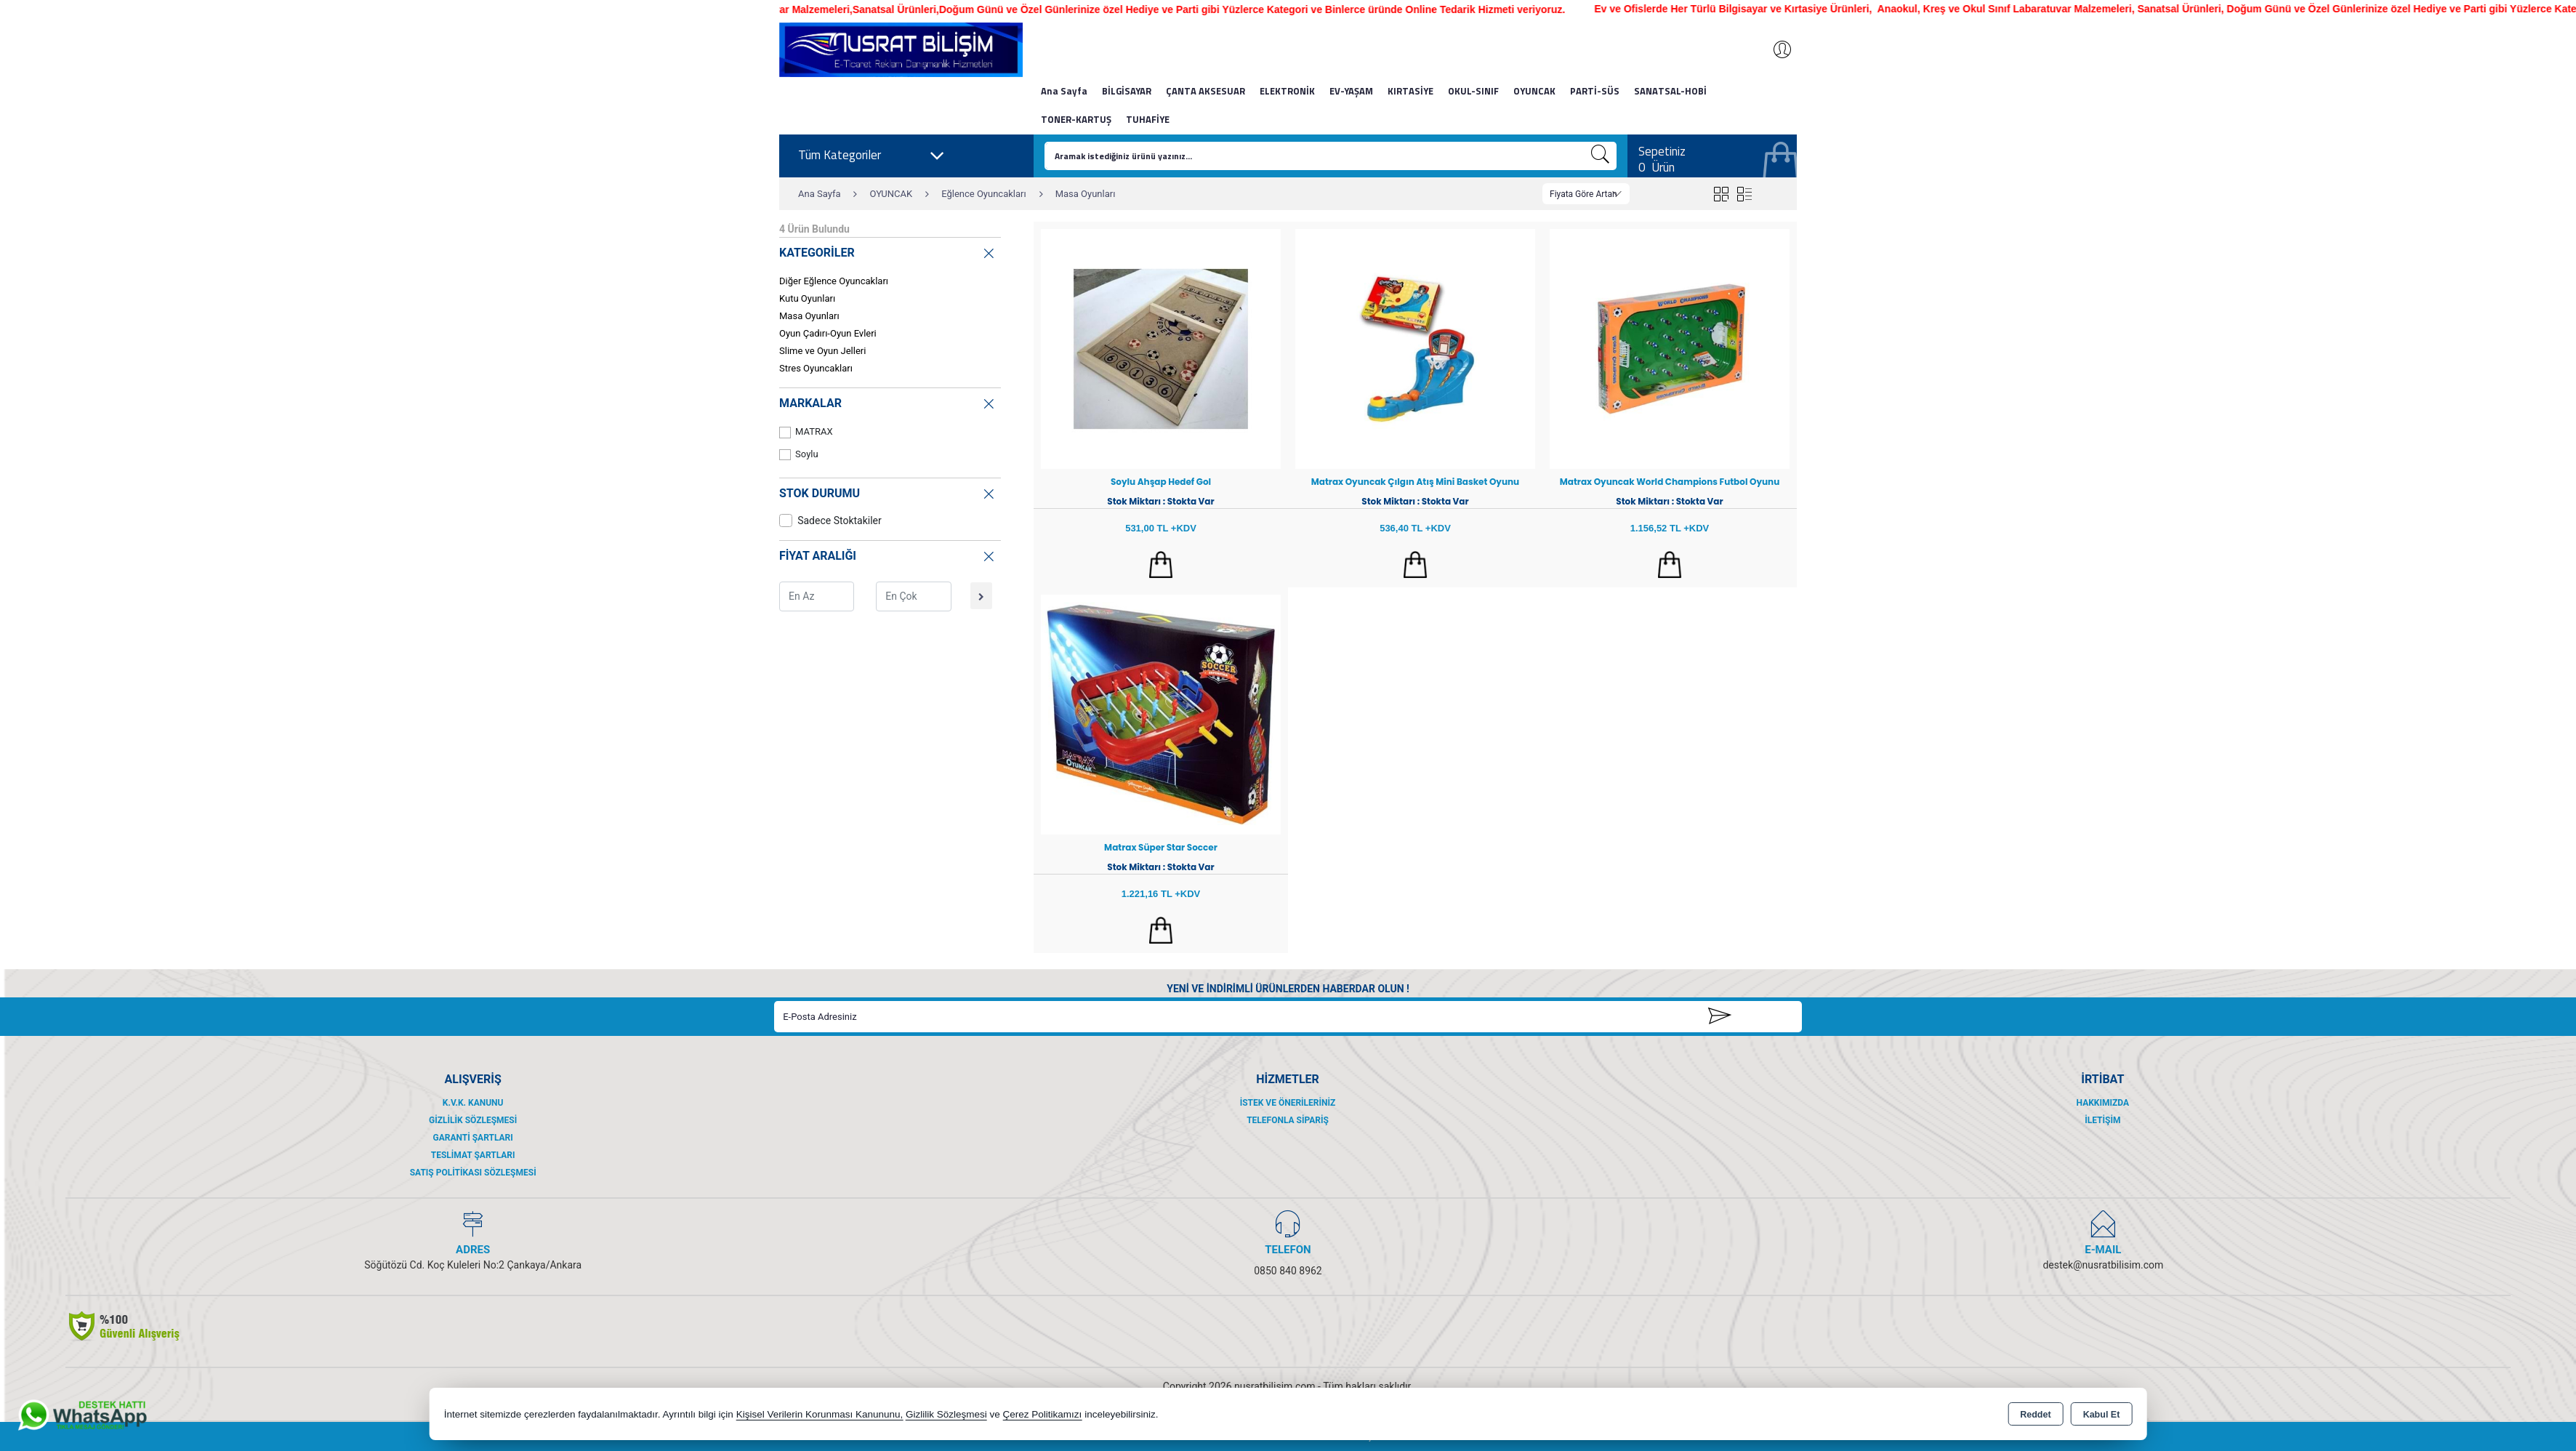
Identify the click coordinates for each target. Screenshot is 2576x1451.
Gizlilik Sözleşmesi (473, 1120)
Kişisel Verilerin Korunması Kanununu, (819, 1414)
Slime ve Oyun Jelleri (822, 350)
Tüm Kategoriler (871, 155)
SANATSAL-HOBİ (1670, 91)
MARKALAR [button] (888, 401)
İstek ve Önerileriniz (1288, 1103)
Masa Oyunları (809, 315)
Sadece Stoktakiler (830, 520)
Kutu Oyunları (807, 298)
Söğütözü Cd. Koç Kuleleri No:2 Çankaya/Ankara (472, 1265)
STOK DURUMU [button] (888, 491)
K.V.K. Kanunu (473, 1103)
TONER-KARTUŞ (1076, 119)
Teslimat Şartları (473, 1155)
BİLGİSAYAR (1126, 91)
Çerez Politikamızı (1042, 1414)
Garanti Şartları (473, 1138)
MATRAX (806, 432)
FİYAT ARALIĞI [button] (888, 554)
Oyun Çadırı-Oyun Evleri (828, 333)
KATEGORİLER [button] (888, 251)
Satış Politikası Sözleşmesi (473, 1172)
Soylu (798, 455)
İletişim (2102, 1120)
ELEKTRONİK (1287, 91)
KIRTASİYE (1410, 91)
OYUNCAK (1534, 91)
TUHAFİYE (1148, 119)
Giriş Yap (1775, 49)
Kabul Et (2101, 1415)
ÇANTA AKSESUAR (1205, 91)
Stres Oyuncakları (816, 368)
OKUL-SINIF (1473, 91)
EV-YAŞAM (1351, 91)
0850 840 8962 (1288, 1271)
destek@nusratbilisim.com (2102, 1265)
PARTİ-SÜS (1594, 91)
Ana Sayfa (1064, 91)
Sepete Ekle (1161, 564)
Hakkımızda (2103, 1103)
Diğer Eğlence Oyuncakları (833, 281)
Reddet (2035, 1415)
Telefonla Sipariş (1288, 1120)
